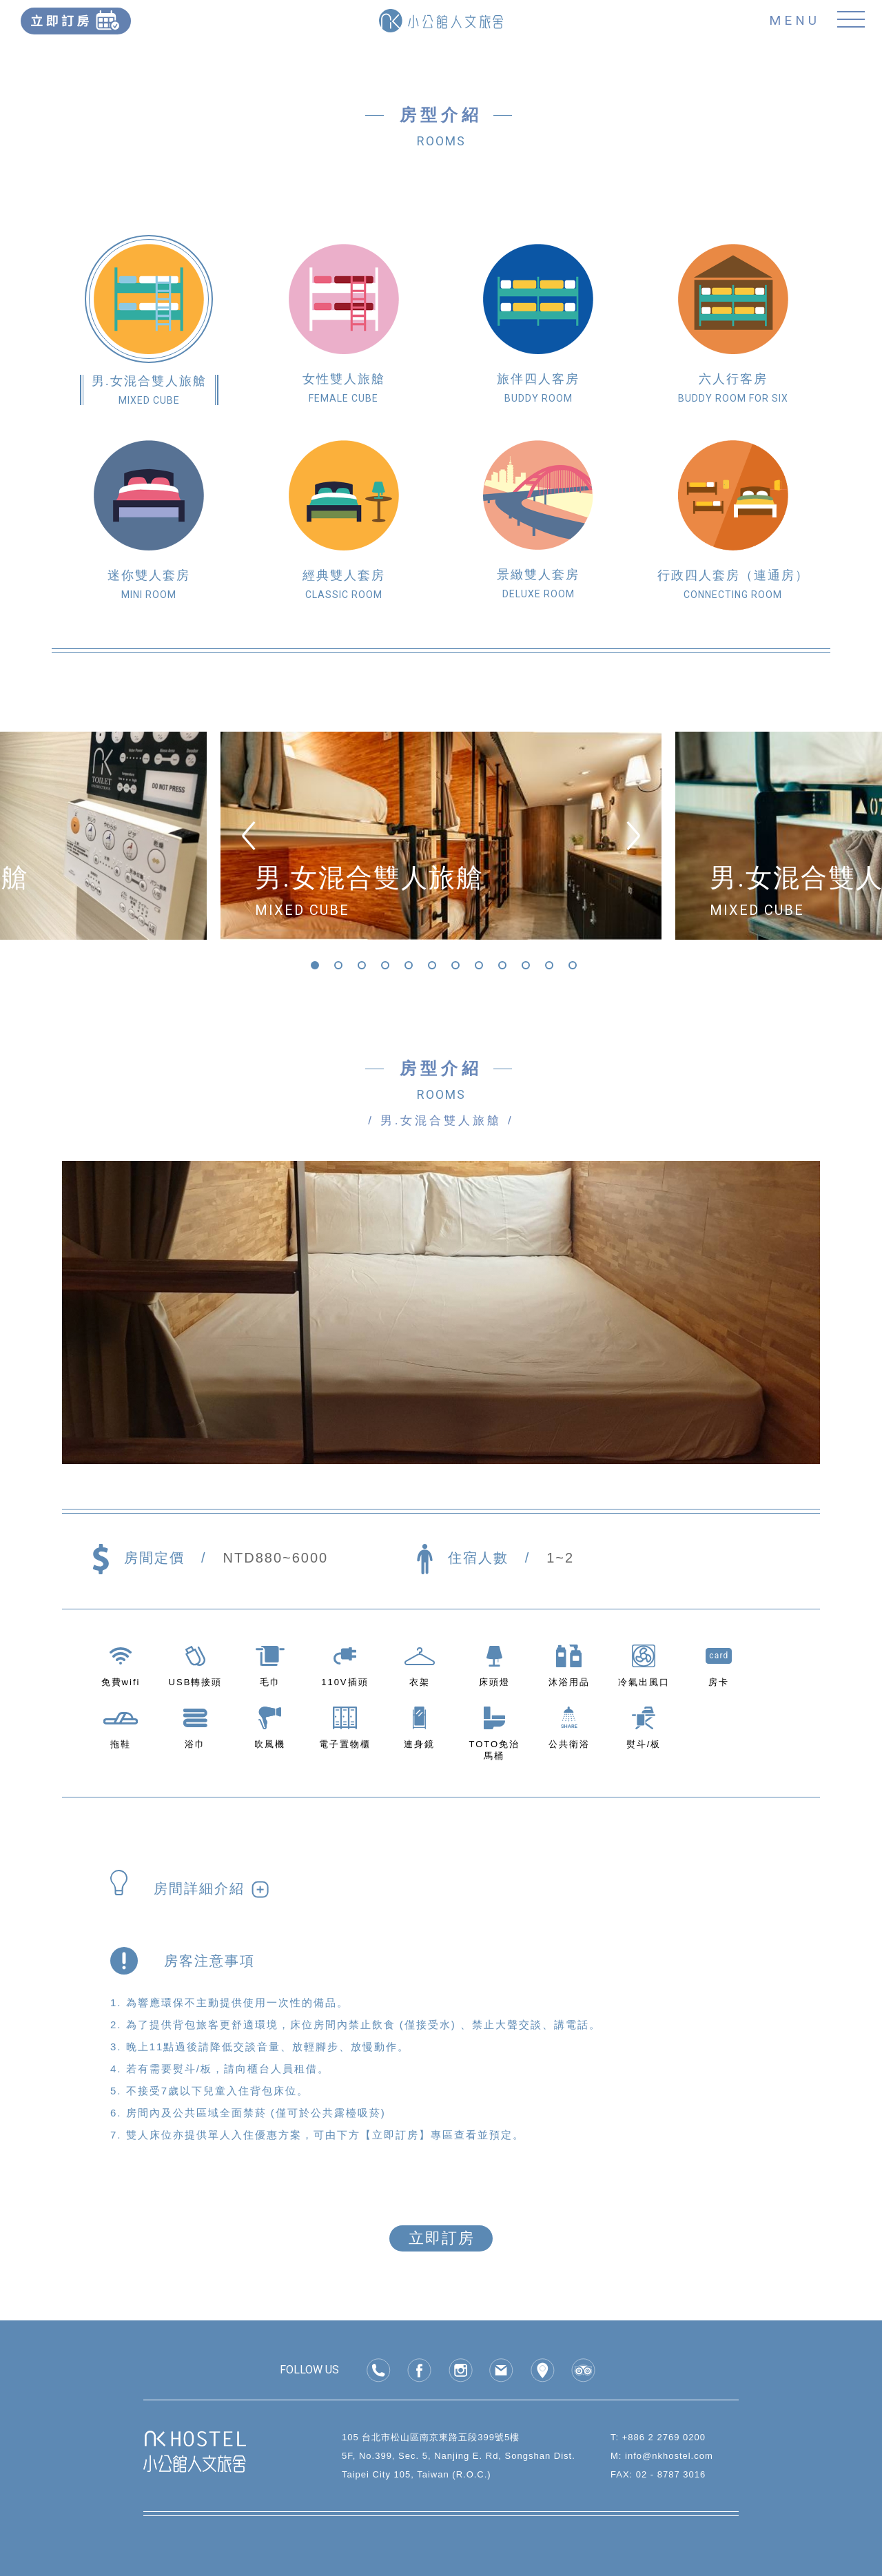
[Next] (633, 836)
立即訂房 (442, 2238)
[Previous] (249, 836)
